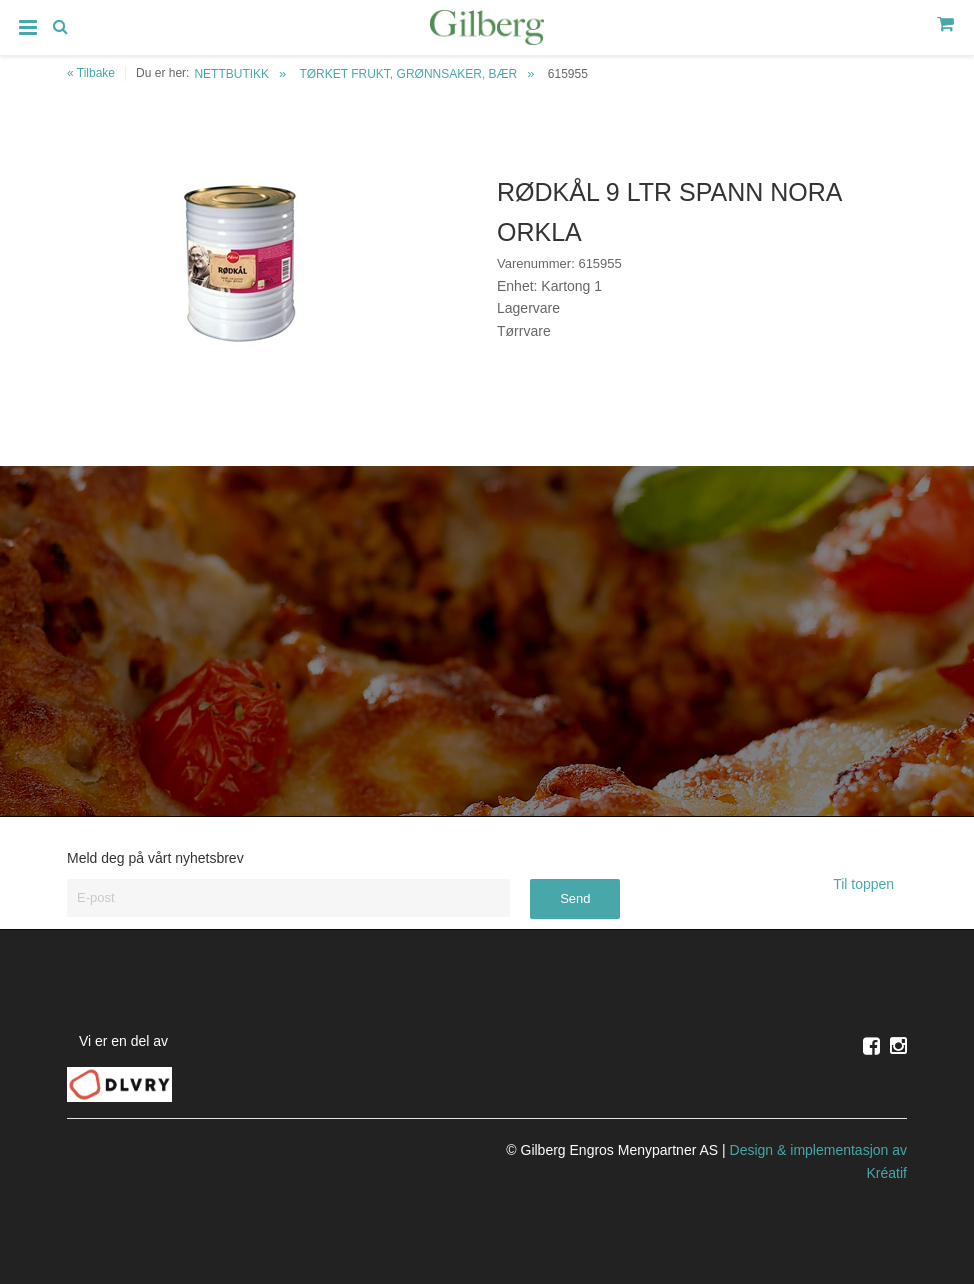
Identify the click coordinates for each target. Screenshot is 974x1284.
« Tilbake (91, 73)
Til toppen (870, 884)
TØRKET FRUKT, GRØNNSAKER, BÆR (408, 74)
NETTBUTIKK (231, 74)
